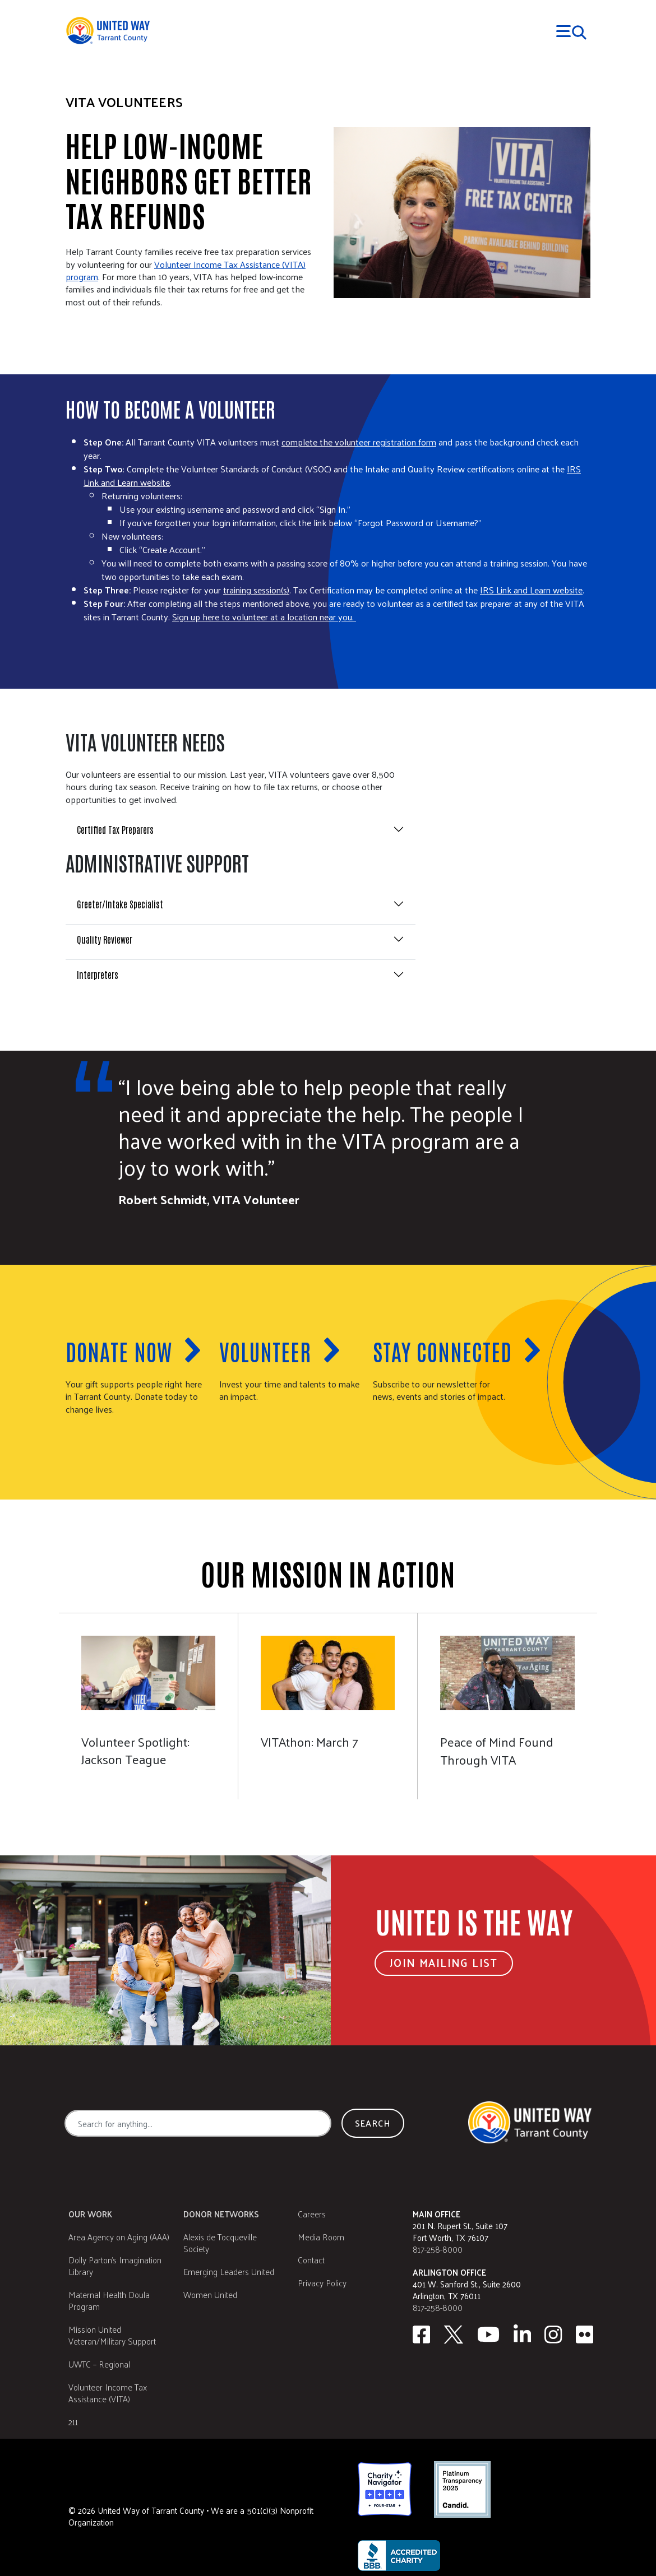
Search (373, 2123)
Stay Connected (442, 1351)
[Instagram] (553, 2334)
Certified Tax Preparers (115, 829)
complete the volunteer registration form (358, 442)
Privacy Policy (322, 2282)
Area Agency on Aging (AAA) (118, 2236)
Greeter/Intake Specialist (120, 903)
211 (73, 2421)
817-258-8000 (438, 2249)
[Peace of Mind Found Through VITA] (507, 1706)
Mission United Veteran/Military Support (112, 2335)
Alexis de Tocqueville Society (220, 2242)
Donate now (119, 1351)
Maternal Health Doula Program (109, 2300)
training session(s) (256, 590)
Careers (312, 2213)
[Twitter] (454, 2334)
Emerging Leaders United (228, 2271)
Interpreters (97, 974)
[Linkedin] (523, 2334)
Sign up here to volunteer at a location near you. (264, 617)
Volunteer (265, 1351)
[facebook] (421, 2334)
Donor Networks (221, 2213)
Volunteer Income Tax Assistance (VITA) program (186, 270)
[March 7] (327, 1706)
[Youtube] (488, 2334)
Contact (311, 2259)
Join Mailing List (444, 1962)
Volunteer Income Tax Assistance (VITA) (107, 2392)
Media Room (321, 2236)
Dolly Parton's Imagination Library (114, 2265)
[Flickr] (585, 2334)
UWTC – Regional (99, 2363)
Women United (210, 2294)
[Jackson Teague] (148, 1706)
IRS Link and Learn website (531, 590)
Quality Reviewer (104, 939)
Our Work (90, 2213)
